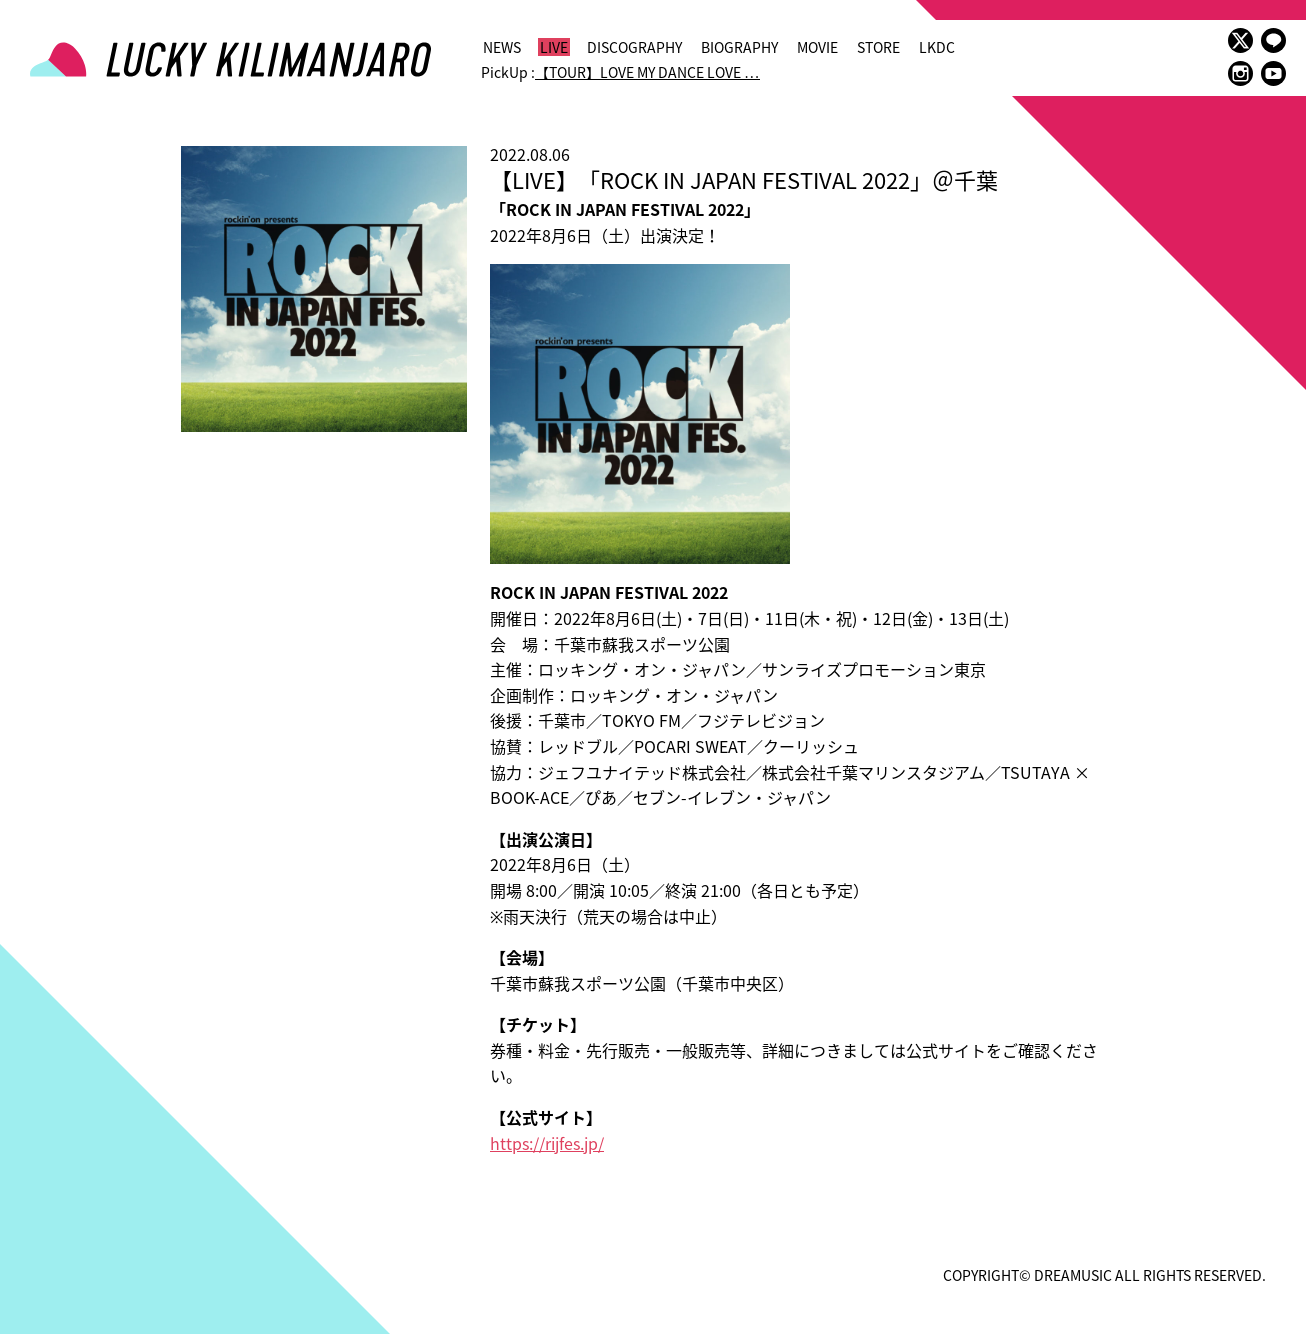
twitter (1240, 40)
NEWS (502, 47)
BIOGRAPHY (739, 47)
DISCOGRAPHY (634, 47)
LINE (1273, 40)
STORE (878, 47)
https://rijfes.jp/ (547, 1143)
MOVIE (817, 47)
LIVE (554, 47)
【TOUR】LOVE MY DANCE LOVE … (647, 72)
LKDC (937, 47)
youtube (1273, 73)
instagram (1240, 73)
